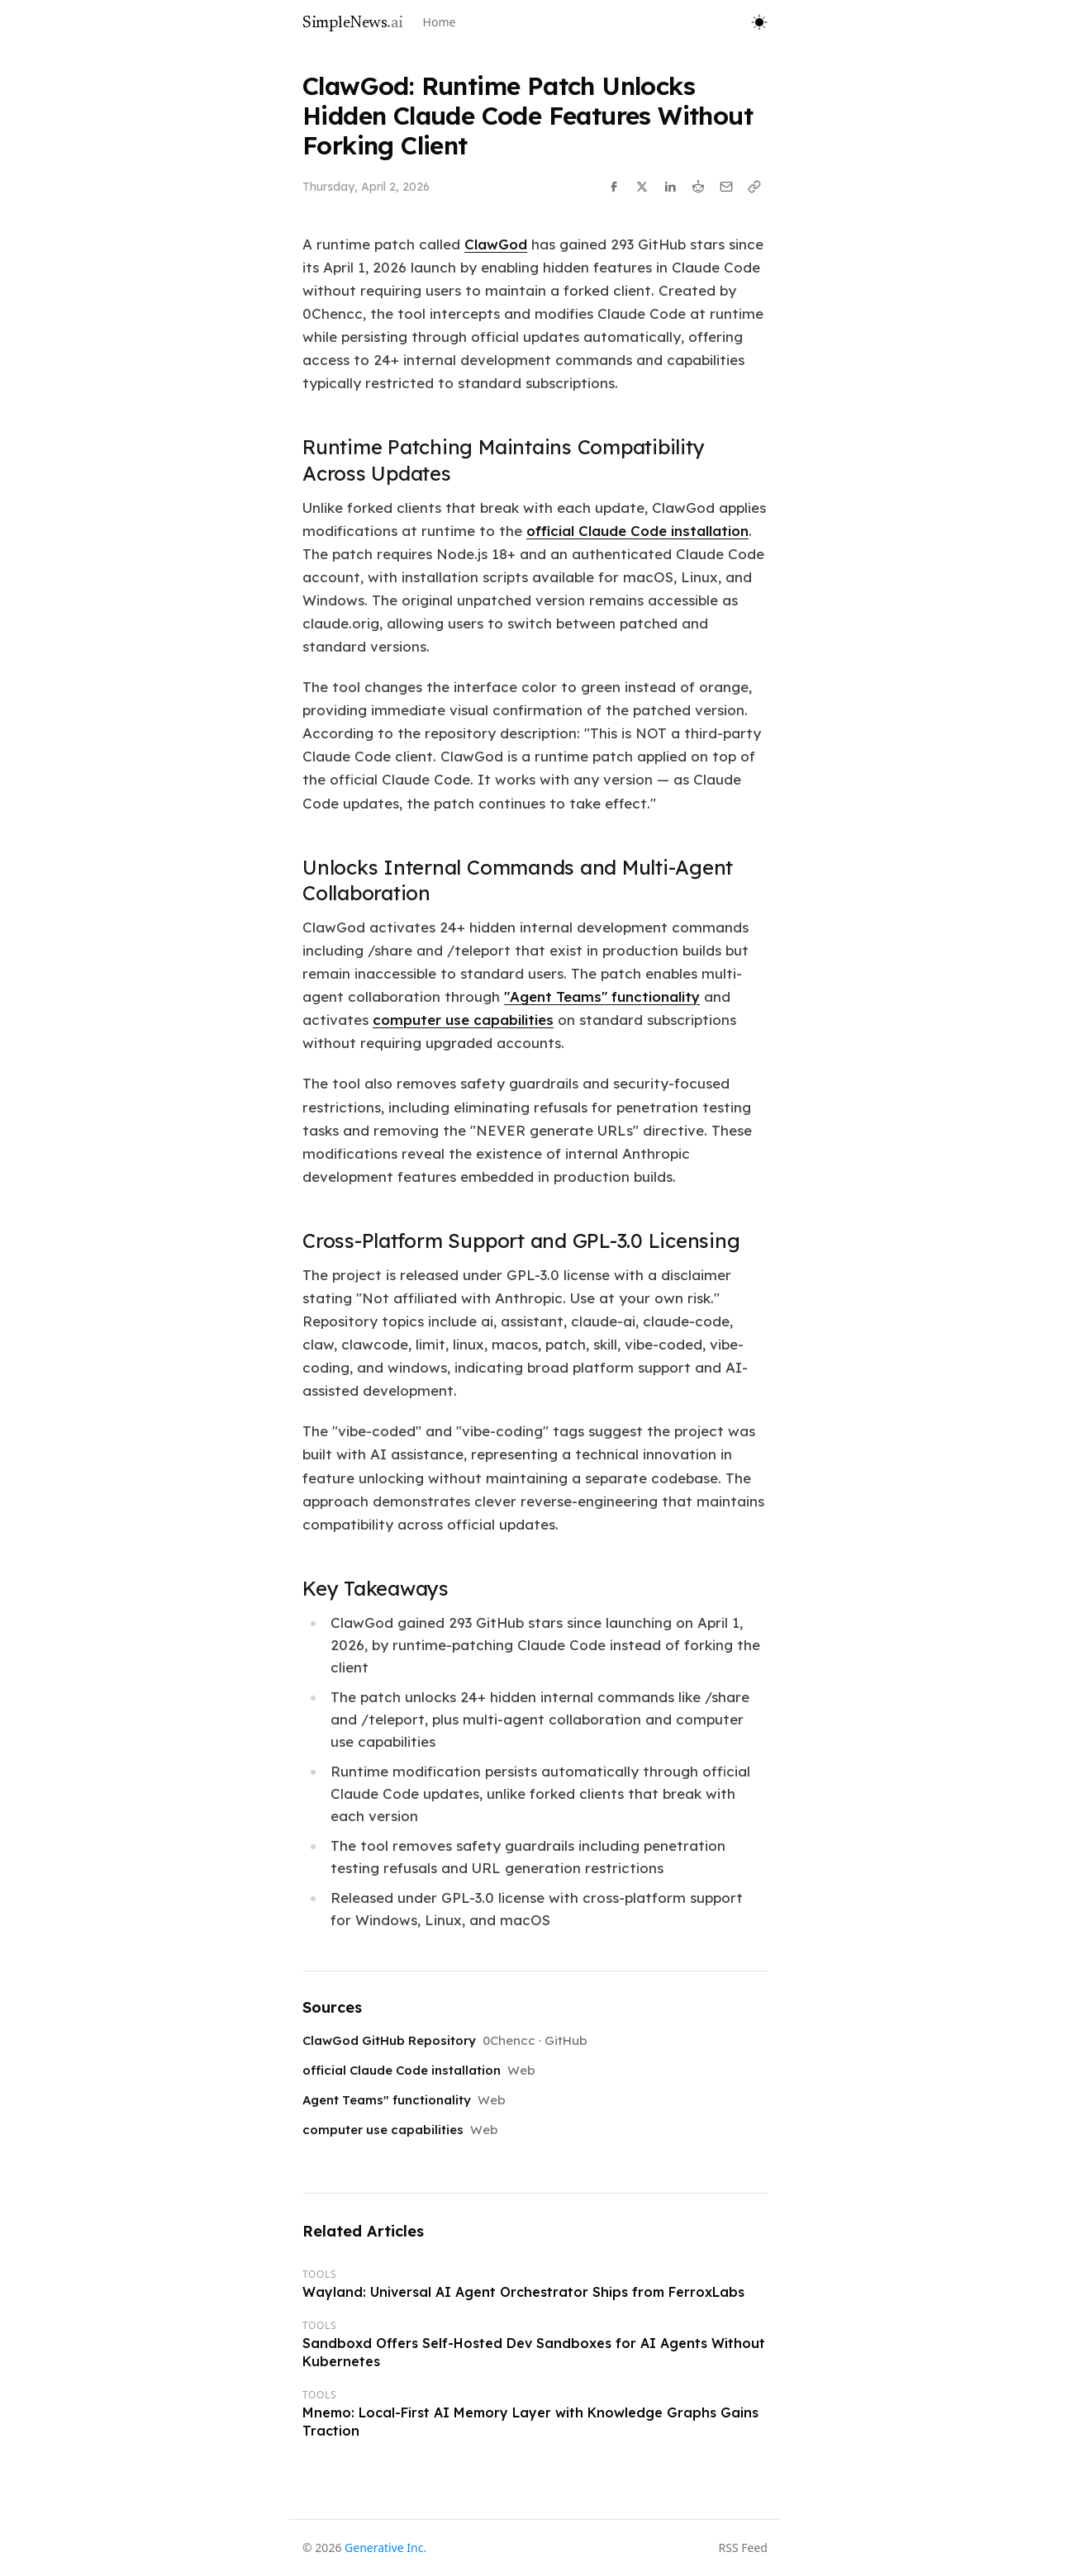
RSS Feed (743, 2547)
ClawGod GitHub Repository (389, 2040)
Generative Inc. (385, 2547)
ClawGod (495, 244)
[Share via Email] (726, 186)
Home (439, 22)
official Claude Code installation (637, 530)
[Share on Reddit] (698, 186)
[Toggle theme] (759, 22)
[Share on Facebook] (614, 186)
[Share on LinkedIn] (670, 186)
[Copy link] (754, 186)
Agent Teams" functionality (386, 2100)
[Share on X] (642, 186)
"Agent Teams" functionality (602, 996)
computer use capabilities (463, 1019)
